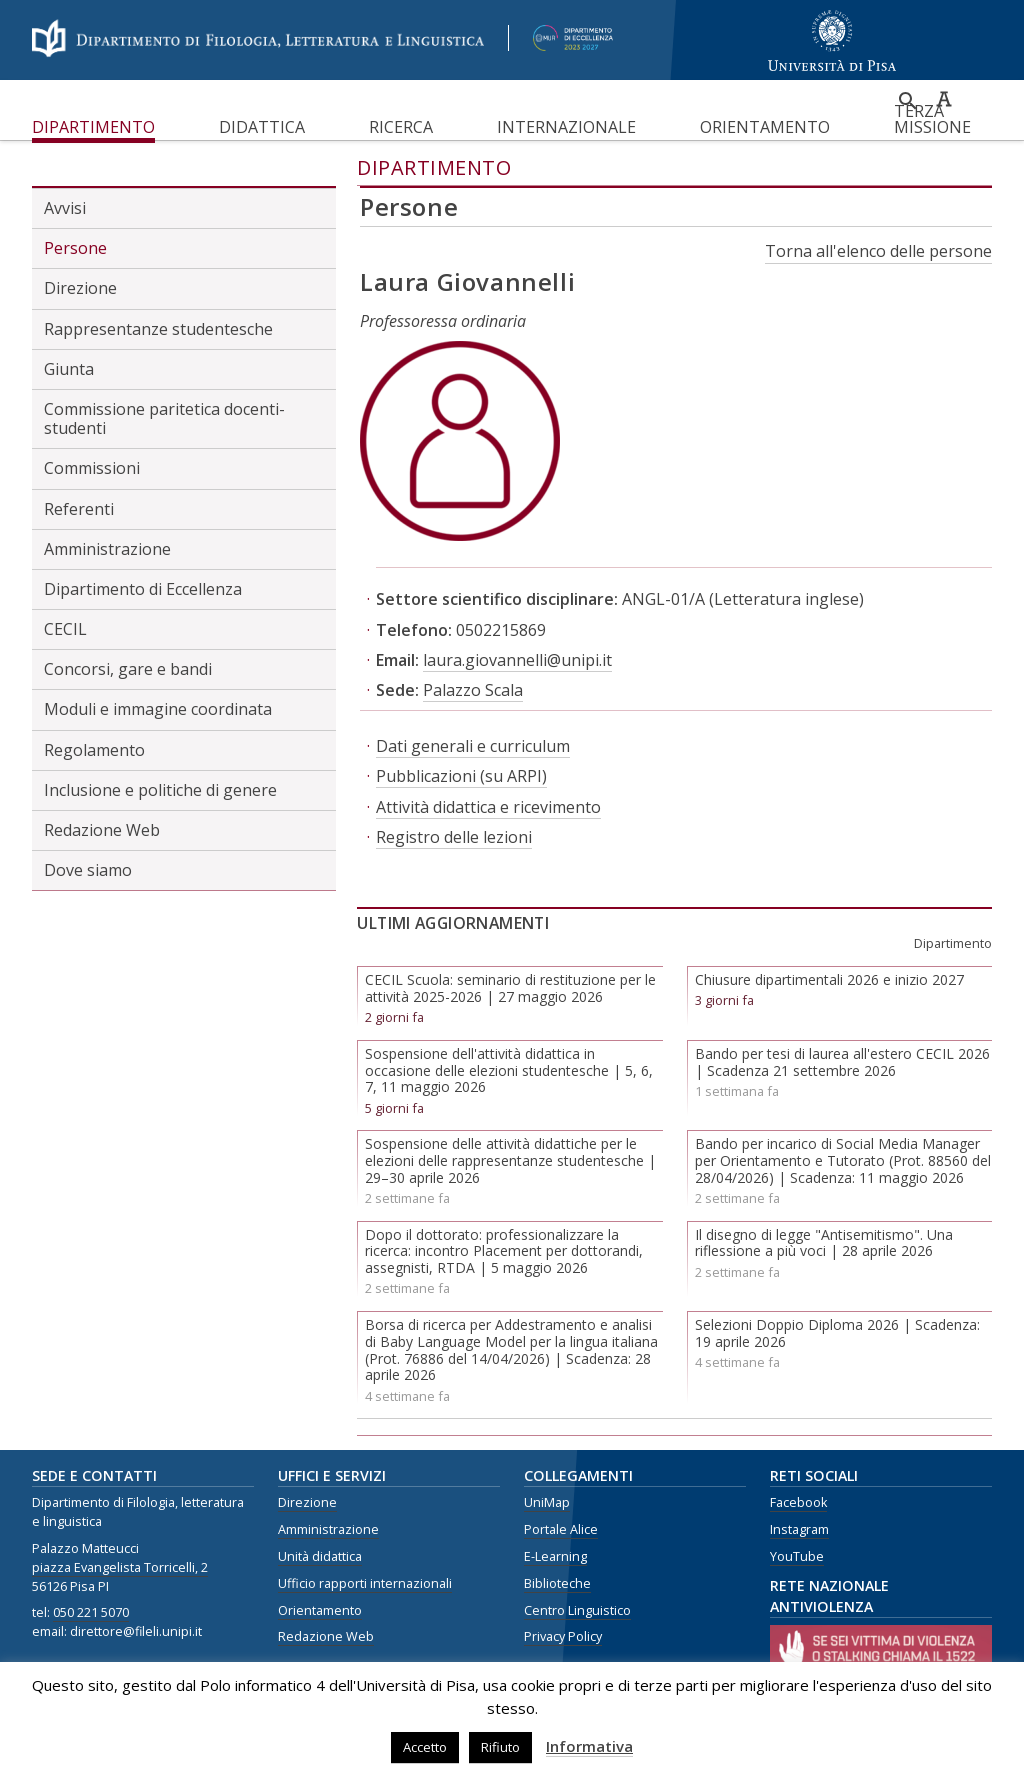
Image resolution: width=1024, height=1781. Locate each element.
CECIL (65, 629)
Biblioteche (557, 1583)
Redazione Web (102, 830)
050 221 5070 (91, 1612)
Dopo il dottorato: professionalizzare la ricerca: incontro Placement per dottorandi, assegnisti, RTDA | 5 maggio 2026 (504, 1251)
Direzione (80, 288)
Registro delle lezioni (454, 837)
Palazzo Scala (473, 690)
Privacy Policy (563, 1636)
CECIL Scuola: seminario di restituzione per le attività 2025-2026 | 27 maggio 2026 (510, 988)
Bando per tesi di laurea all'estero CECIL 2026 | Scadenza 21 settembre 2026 (842, 1062)
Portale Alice (561, 1529)
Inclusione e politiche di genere (160, 790)
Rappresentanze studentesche (158, 329)
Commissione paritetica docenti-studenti (164, 418)
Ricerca (401, 127)
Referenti (79, 509)
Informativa (589, 1746)
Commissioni (92, 468)
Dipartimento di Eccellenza (143, 589)
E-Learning (555, 1556)
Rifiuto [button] (500, 1747)
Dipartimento (93, 127)
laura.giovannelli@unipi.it (517, 660)
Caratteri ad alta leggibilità (944, 99)
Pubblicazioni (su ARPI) (461, 776)
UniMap (547, 1502)
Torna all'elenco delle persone (878, 251)
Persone (75, 248)
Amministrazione (107, 549)
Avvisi (65, 208)
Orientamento (765, 127)
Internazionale (566, 127)
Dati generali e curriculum (473, 746)
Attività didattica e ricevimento (488, 807)
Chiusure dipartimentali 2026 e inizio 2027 (829, 979)
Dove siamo (88, 870)
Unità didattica (320, 1556)
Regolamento (94, 750)
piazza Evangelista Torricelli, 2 (120, 1567)
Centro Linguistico (577, 1610)
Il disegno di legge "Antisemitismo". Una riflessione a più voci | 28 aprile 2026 (824, 1243)
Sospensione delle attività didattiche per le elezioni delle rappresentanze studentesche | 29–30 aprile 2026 (510, 1160)
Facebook (798, 1502)
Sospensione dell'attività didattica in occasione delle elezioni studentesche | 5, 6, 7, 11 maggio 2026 (509, 1070)
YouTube (797, 1556)
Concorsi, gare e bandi (128, 669)
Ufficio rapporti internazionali (365, 1583)
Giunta (69, 369)
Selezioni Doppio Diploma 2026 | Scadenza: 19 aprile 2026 (837, 1333)
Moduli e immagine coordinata (158, 709)
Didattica (262, 127)
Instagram (799, 1529)
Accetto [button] (425, 1747)
